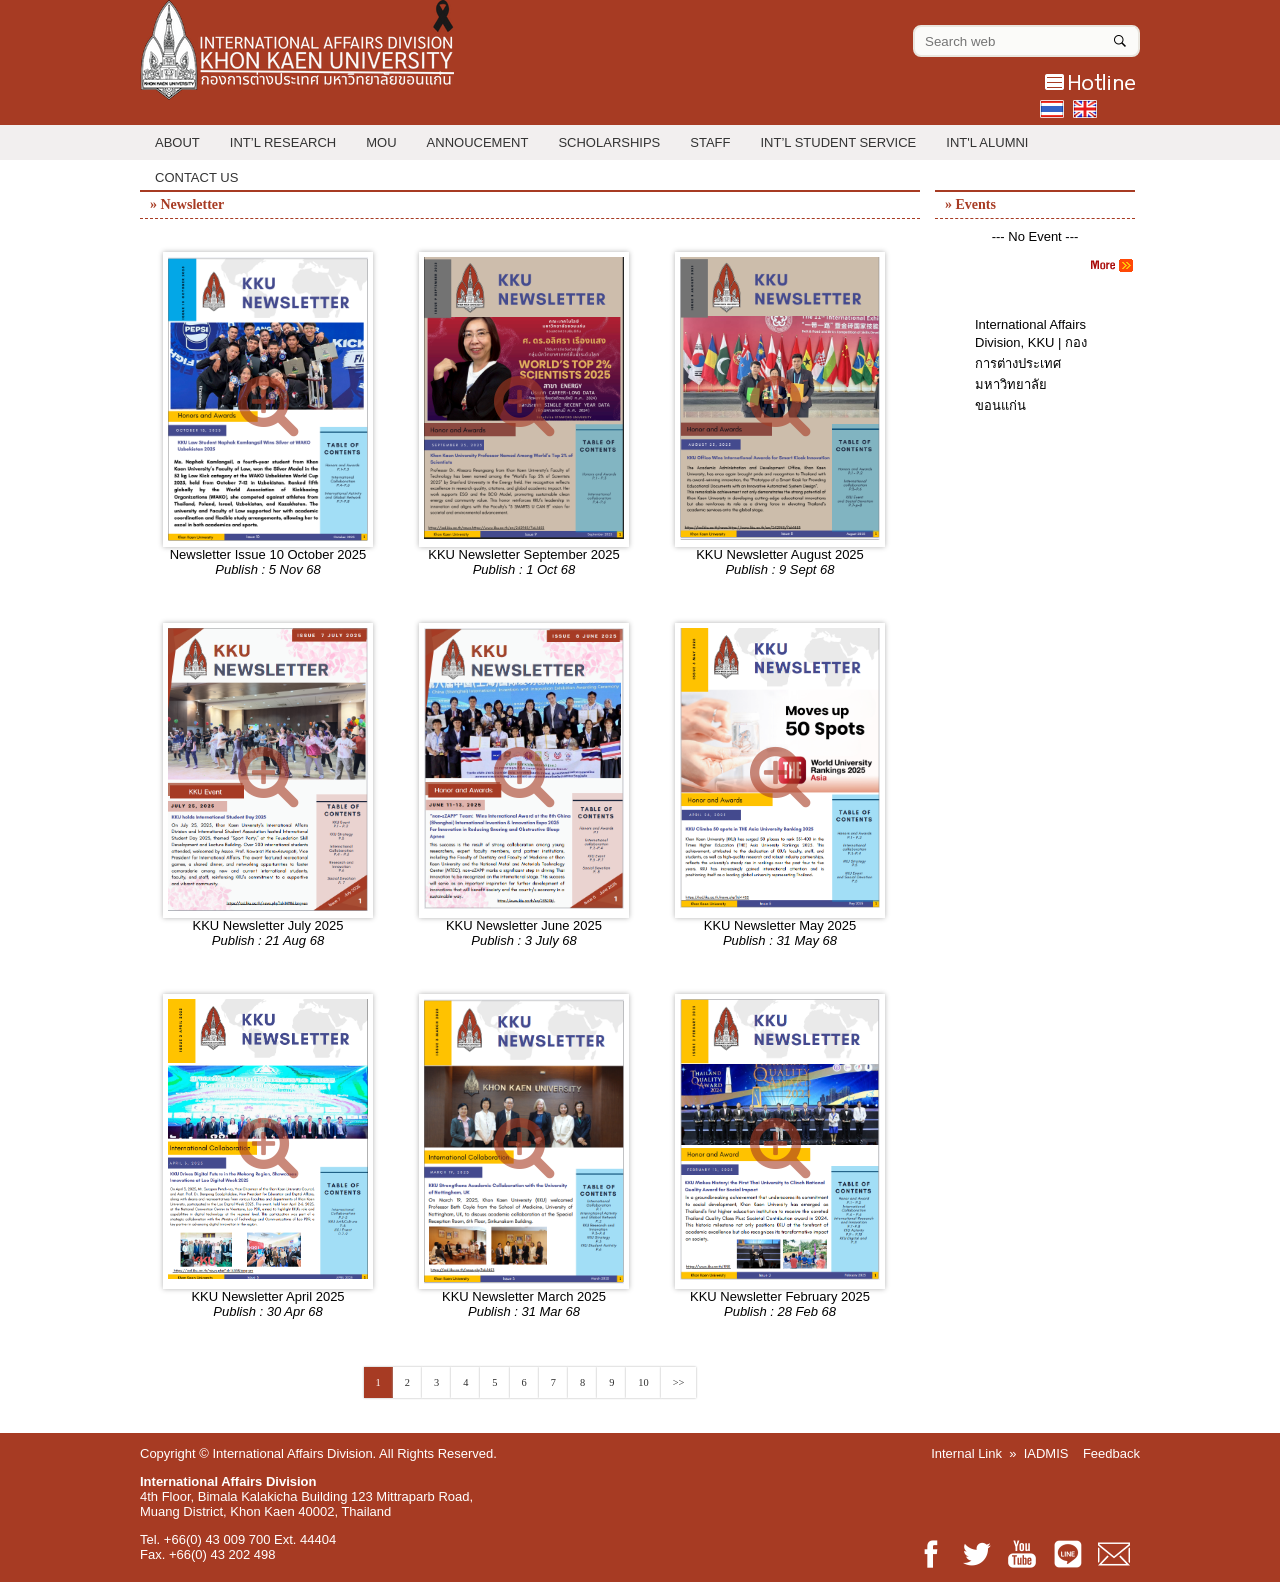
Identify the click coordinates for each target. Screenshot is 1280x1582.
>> (679, 1382)
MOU (381, 142)
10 (643, 1382)
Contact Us (196, 177)
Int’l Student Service (839, 142)
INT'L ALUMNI (987, 142)
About (177, 142)
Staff (710, 142)
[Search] (1120, 37)
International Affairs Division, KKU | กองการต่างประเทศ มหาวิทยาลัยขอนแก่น (1031, 365)
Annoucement (478, 142)
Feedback (1111, 1453)
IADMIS (1046, 1453)
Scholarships (609, 142)
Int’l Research (283, 142)
